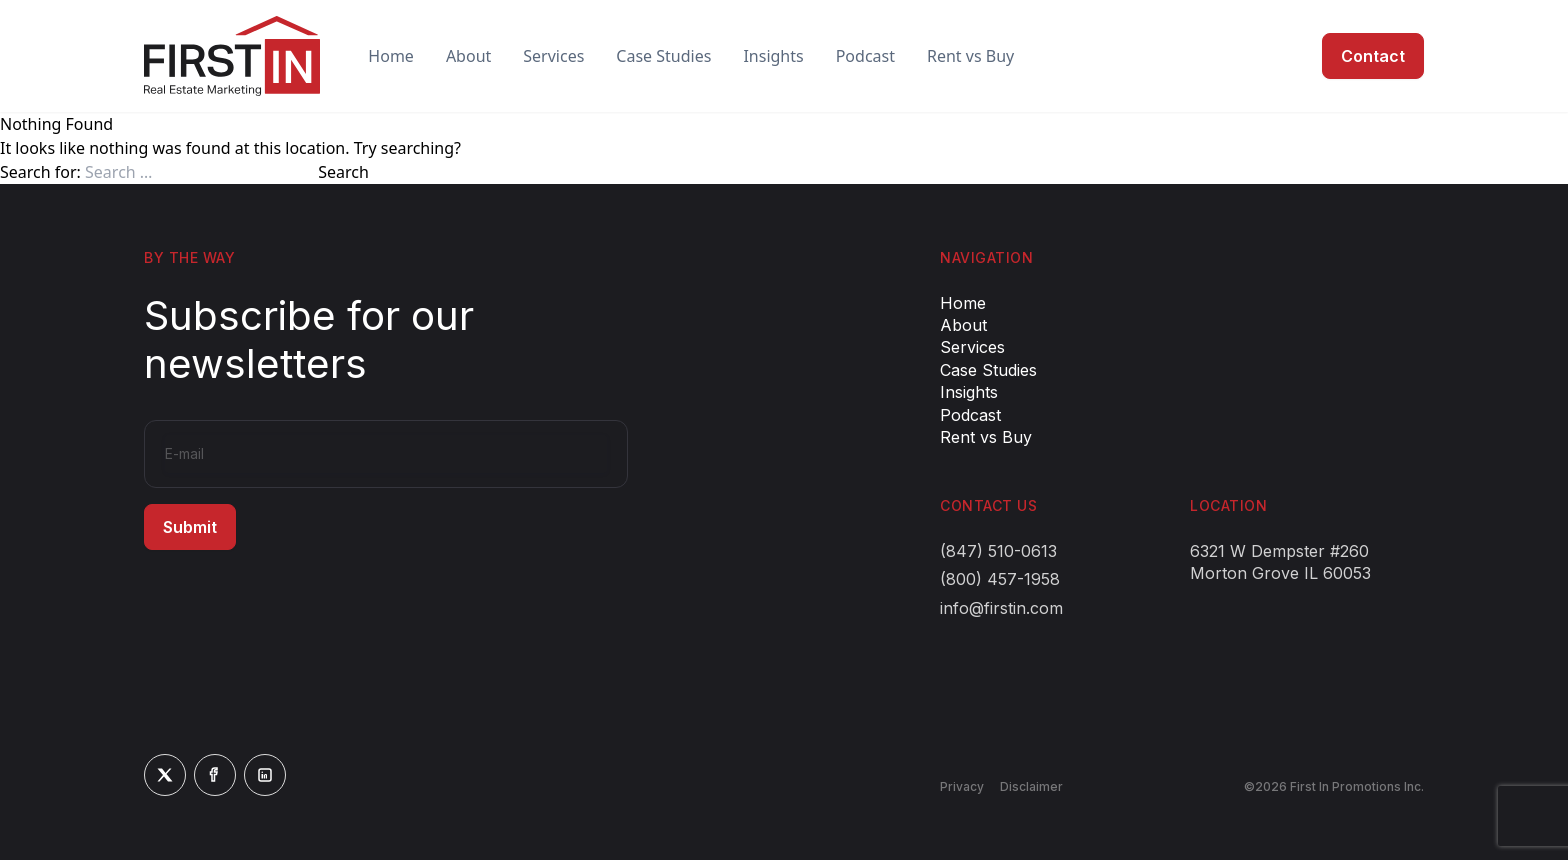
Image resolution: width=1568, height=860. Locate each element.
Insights (773, 56)
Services (553, 56)
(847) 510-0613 (998, 551)
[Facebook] (215, 775)
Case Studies (663, 56)
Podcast (865, 56)
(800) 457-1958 (1000, 579)
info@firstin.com (1001, 608)
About (468, 56)
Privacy (962, 786)
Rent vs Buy (970, 56)
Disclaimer (1031, 786)
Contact (1373, 56)
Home (391, 56)
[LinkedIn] (265, 775)
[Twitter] (165, 775)
